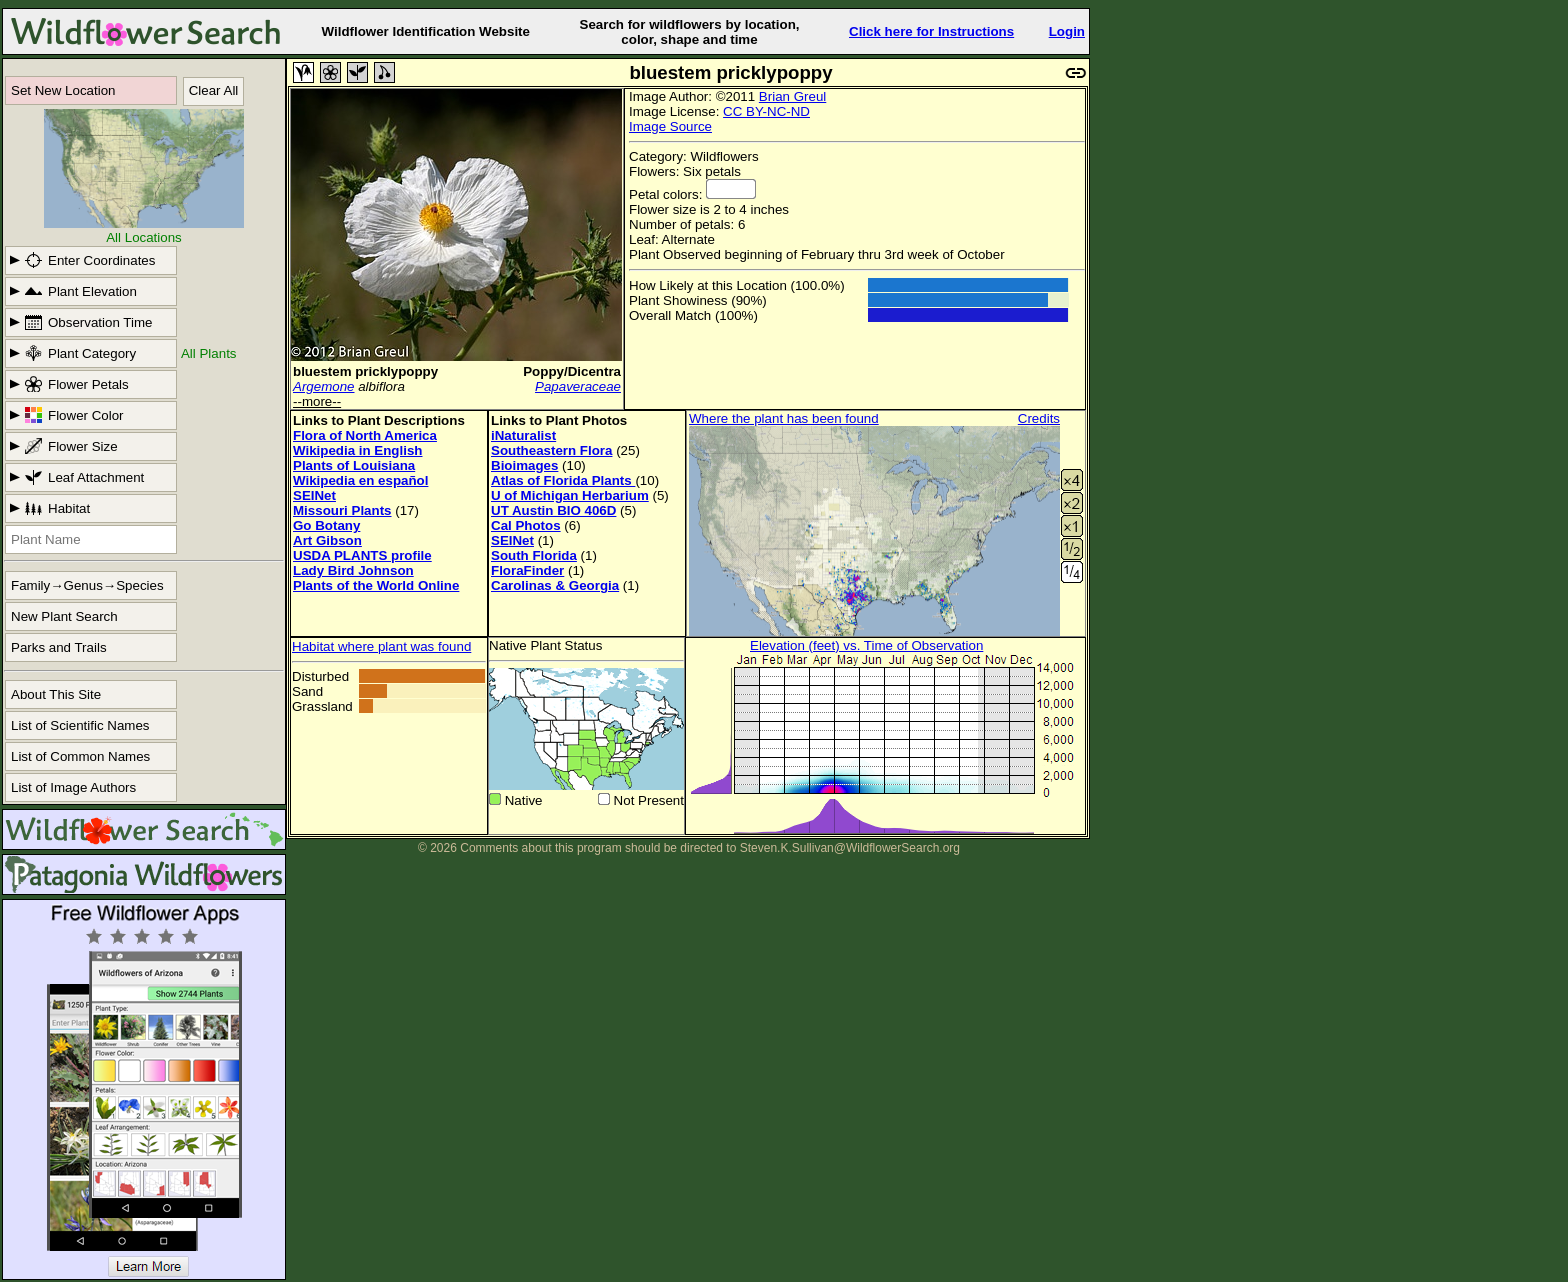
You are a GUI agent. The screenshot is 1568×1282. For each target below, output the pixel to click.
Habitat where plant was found (381, 646)
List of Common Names (80, 756)
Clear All (214, 90)
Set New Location (63, 90)
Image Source (670, 126)
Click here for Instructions (931, 31)
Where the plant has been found (784, 418)
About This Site (56, 694)
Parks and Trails (59, 647)
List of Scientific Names (80, 725)
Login (1067, 31)
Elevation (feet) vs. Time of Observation (866, 645)
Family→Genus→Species (87, 585)
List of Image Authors (73, 787)
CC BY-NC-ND (766, 111)
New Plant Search (64, 616)
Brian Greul (792, 96)
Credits (1039, 418)
